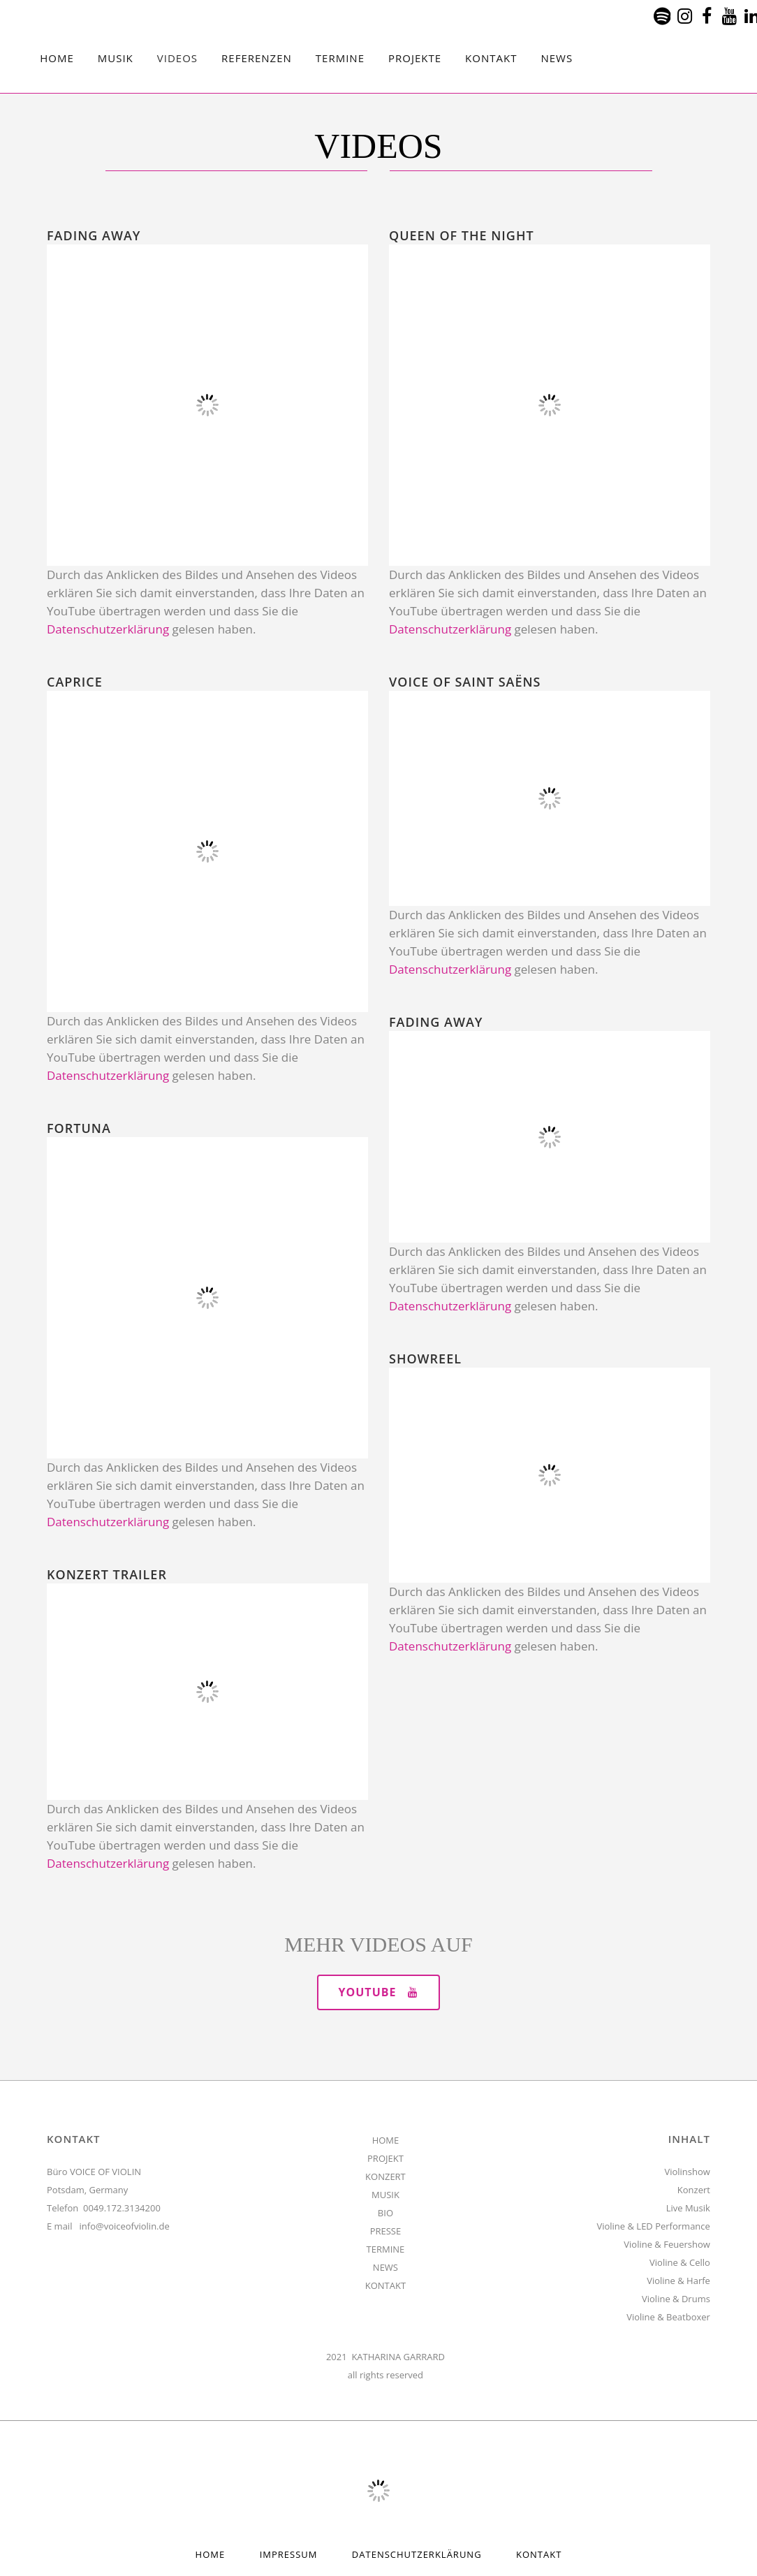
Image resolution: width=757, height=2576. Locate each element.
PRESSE (386, 2231)
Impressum (289, 2554)
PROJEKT (385, 2158)
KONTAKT (385, 2285)
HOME (385, 2140)
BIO (385, 2213)
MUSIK (385, 2194)
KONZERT (385, 2176)
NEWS (385, 2267)
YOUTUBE (379, 1992)
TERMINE (386, 2249)
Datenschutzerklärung (108, 629)
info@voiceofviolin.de (125, 2226)
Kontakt (538, 2554)
